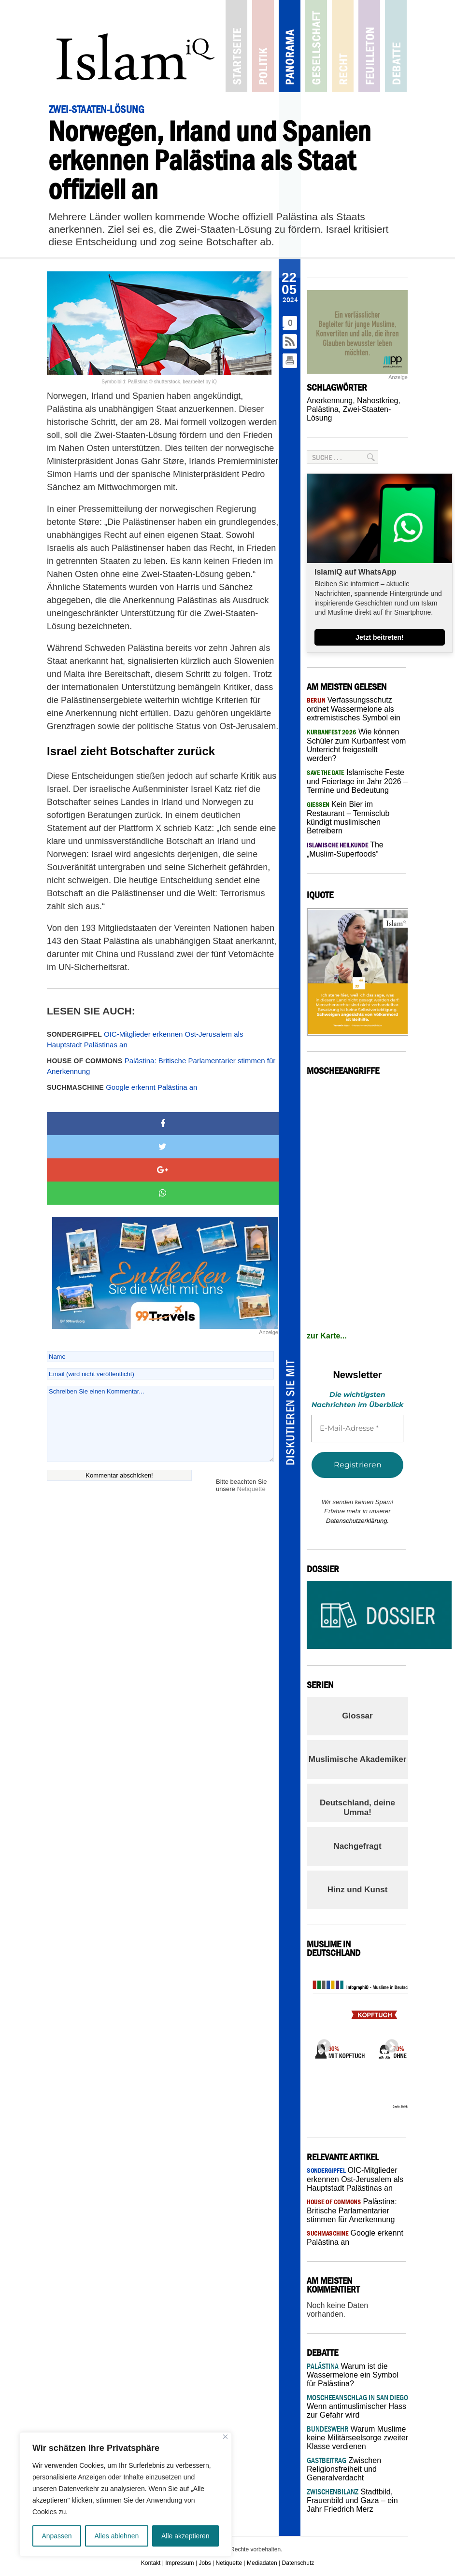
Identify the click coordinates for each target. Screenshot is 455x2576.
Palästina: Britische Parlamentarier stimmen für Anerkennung (161, 1066)
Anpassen (56, 2536)
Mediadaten (262, 2563)
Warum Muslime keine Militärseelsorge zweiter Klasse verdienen (357, 2437)
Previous (321, 2043)
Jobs (205, 2563)
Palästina (323, 409)
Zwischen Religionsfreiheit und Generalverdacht (344, 2469)
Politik (263, 46)
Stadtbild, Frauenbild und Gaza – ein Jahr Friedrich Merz (352, 2500)
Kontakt (151, 2563)
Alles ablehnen (116, 2536)
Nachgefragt (357, 1846)
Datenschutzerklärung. (357, 1520)
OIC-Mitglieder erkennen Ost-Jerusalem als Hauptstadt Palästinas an (145, 1039)
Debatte (396, 46)
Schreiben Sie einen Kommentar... (160, 1424)
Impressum (179, 2563)
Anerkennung (330, 400)
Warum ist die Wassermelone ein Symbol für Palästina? (352, 2375)
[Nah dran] (225, 2437)
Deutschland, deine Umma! (357, 1807)
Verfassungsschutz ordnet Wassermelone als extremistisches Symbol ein (353, 709)
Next (389, 2043)
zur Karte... (327, 1336)
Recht (343, 46)
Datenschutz (298, 2563)
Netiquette (251, 1488)
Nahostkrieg (377, 400)
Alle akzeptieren (185, 2536)
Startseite (236, 46)
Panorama (289, 46)
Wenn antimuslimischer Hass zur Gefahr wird (357, 2406)
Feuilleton (369, 46)
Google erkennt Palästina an (122, 1087)
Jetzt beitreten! (379, 637)
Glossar (357, 1715)
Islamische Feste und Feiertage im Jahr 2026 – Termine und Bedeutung (357, 781)
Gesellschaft (316, 46)
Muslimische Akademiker (358, 1759)
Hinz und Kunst (357, 1889)
